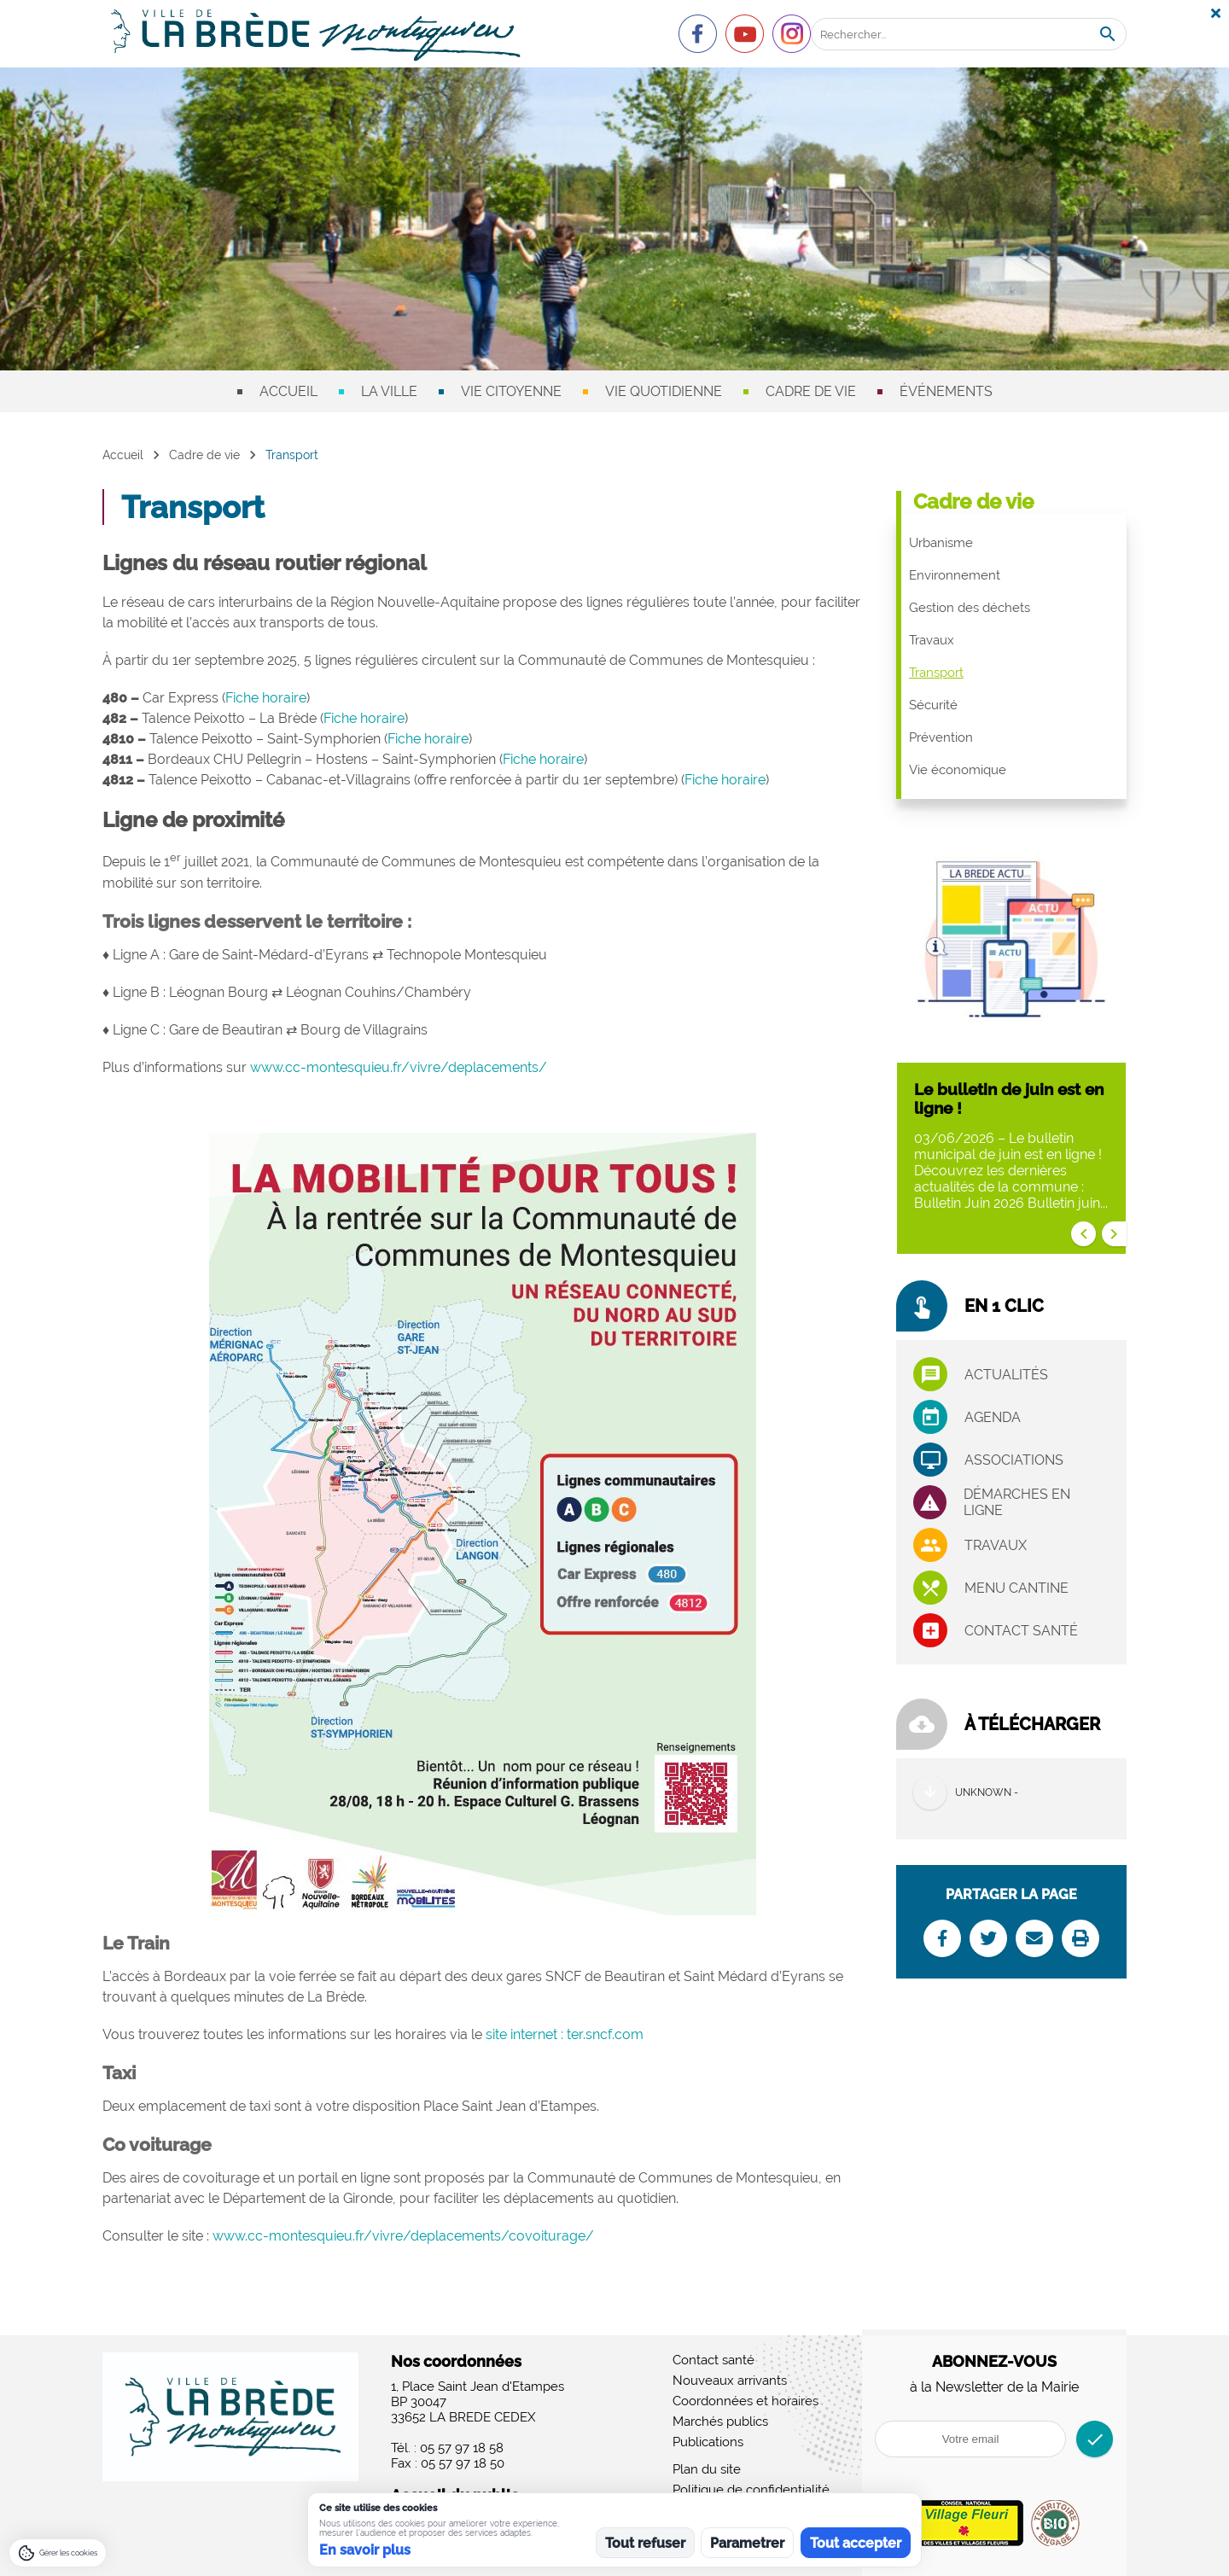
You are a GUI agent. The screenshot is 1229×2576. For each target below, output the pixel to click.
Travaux (931, 640)
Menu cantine (1016, 1588)
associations (1013, 1460)
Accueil (288, 391)
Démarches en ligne (1017, 1502)
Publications (708, 2442)
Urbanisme (941, 543)
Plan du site (707, 2469)
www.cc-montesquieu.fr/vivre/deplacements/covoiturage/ (403, 2236)
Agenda (992, 1417)
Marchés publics (720, 2421)
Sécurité (933, 705)
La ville (389, 391)
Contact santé (1021, 1631)
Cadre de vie (811, 391)
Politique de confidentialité (751, 2489)
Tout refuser (645, 2543)
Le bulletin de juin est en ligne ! (1009, 1098)
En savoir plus (365, 2550)
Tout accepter (855, 2543)
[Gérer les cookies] (58, 2552)
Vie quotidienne (663, 391)
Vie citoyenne (511, 391)
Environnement (954, 575)
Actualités (1006, 1375)
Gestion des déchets (969, 607)
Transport (936, 672)
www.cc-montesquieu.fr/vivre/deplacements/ (398, 1067)
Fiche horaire (265, 698)
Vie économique (957, 770)
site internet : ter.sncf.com (565, 2034)
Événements (946, 391)
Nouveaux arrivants (730, 2380)
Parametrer (747, 2543)
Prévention (941, 737)
